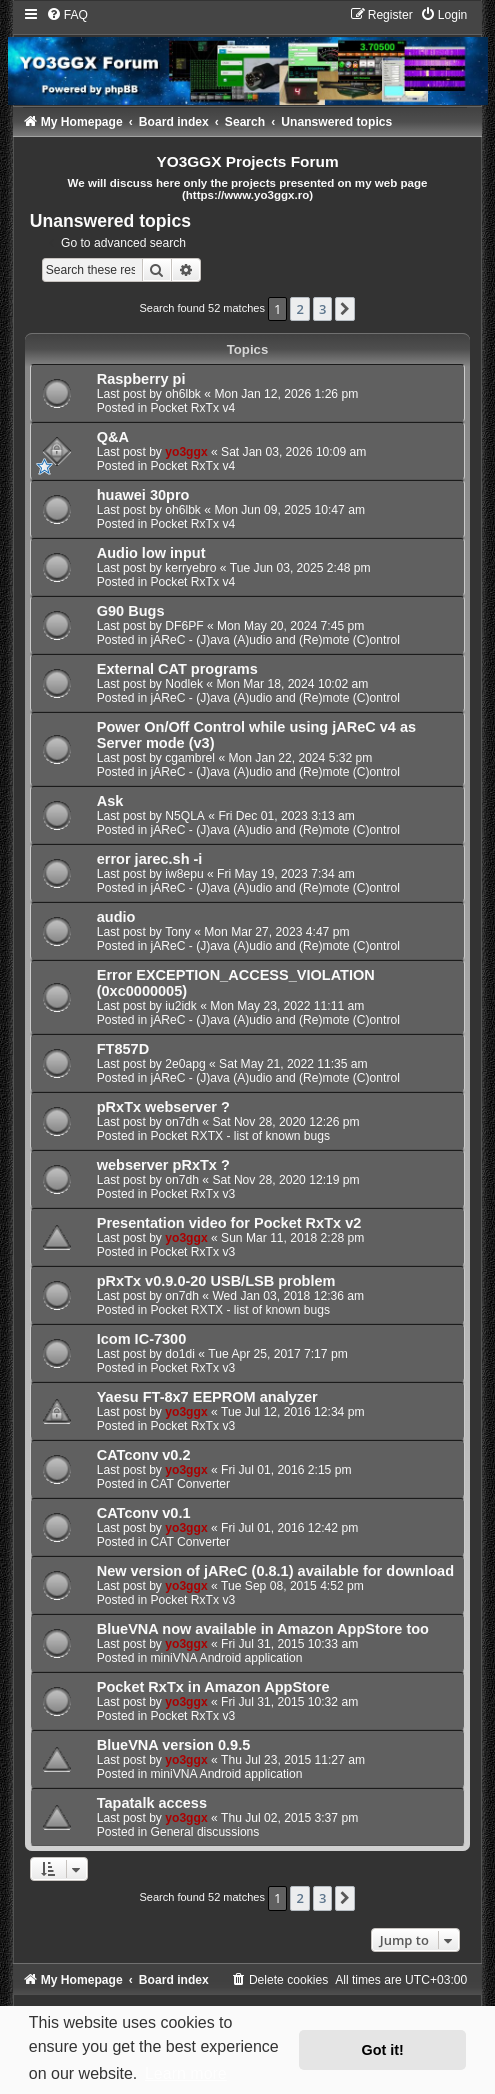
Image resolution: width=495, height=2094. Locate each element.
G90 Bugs (131, 611)
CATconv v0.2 (144, 1455)
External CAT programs (177, 669)
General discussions (205, 1832)
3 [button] (322, 309)
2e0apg (185, 1064)
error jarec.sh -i (150, 859)
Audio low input (151, 553)
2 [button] (299, 309)
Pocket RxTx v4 (193, 408)
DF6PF (184, 626)
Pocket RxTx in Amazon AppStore (213, 1687)
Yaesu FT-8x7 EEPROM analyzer (207, 1397)
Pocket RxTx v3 (193, 1194)
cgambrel (190, 758)
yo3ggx (186, 452)
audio (116, 917)
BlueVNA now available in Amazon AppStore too (263, 1629)
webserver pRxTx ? (163, 1165)
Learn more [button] (186, 2073)
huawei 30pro (143, 495)
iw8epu (184, 874)
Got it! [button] (383, 2050)
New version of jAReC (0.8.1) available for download (275, 1571)
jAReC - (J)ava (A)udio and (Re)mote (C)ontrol (275, 640)
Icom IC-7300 (142, 1339)
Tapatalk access (152, 1803)
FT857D (123, 1049)
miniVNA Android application (227, 1658)
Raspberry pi (141, 379)
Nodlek (184, 684)
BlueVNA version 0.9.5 (174, 1745)
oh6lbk (183, 394)
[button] (345, 309)
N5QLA (185, 816)
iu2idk (181, 1006)
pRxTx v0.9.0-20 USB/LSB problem (216, 1281)
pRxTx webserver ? (163, 1107)
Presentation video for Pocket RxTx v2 (229, 1223)
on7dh (182, 1122)
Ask (110, 801)
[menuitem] (67, 15)
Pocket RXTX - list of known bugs (240, 1136)
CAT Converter (191, 1484)
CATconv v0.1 (144, 1513)
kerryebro (190, 568)
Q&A (113, 437)
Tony (178, 932)
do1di (180, 1354)
